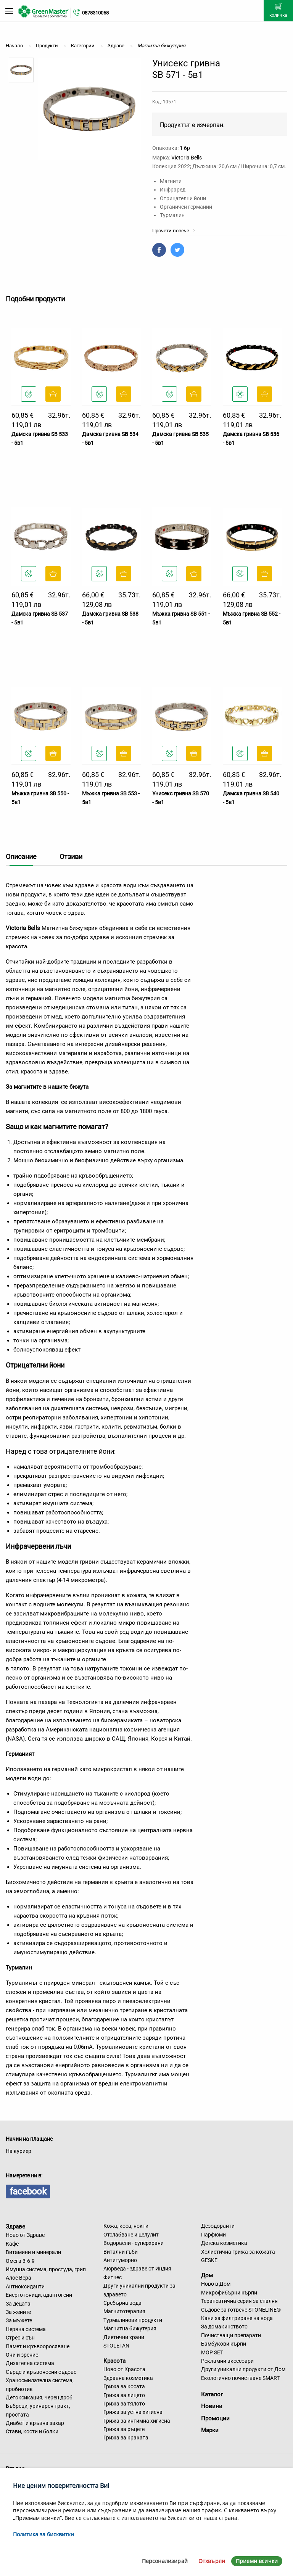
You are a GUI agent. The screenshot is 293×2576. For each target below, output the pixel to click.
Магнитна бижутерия (129, 2328)
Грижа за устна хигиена (133, 2412)
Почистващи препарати (231, 2335)
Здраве (15, 2226)
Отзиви (71, 857)
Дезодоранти (218, 2226)
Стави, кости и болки (32, 2431)
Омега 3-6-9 (20, 2261)
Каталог (212, 2394)
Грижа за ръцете (124, 2429)
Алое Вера (18, 2278)
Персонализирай (165, 2561)
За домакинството (224, 2326)
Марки (210, 2430)
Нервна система (26, 2329)
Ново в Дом (215, 2284)
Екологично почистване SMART (240, 2378)
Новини (211, 2406)
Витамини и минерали (33, 2252)
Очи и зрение (22, 2355)
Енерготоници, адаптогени (39, 2295)
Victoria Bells (186, 157)
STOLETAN (116, 2346)
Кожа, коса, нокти (125, 2226)
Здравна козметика (128, 2378)
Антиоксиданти (25, 2286)
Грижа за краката (125, 2437)
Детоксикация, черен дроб (39, 2397)
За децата (18, 2304)
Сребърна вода (122, 2303)
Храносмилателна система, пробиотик (40, 2384)
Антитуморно (120, 2260)
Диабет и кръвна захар (35, 2423)
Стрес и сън (20, 2338)
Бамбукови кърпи (223, 2344)
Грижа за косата (124, 2386)
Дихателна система (30, 2363)
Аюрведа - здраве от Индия (137, 2268)
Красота (114, 2360)
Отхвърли (211, 2561)
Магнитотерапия (124, 2311)
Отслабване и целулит (131, 2235)
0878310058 (95, 13)
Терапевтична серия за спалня (239, 2301)
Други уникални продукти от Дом (243, 2369)
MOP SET (212, 2352)
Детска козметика (224, 2243)
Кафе (12, 2244)
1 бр (185, 148)
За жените (18, 2312)
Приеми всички (257, 2561)
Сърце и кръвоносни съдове (41, 2372)
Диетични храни (123, 2337)
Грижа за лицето (124, 2395)
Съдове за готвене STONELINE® (241, 2310)
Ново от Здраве (25, 2235)
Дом (207, 2275)
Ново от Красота (124, 2369)
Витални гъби (120, 2252)
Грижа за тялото (124, 2404)
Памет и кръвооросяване (37, 2346)
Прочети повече (173, 230)
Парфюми (213, 2235)
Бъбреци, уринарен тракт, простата (38, 2410)
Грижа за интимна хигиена (136, 2421)
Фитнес (112, 2277)
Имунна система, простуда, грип (46, 2269)
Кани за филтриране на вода (237, 2318)
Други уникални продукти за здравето (139, 2290)
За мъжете (19, 2320)
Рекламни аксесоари (227, 2361)
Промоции (215, 2418)
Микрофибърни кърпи (229, 2293)
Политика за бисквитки (43, 2534)
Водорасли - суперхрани (133, 2243)
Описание (21, 857)
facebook (28, 2191)
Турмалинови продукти (132, 2320)
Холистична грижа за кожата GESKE (238, 2256)
